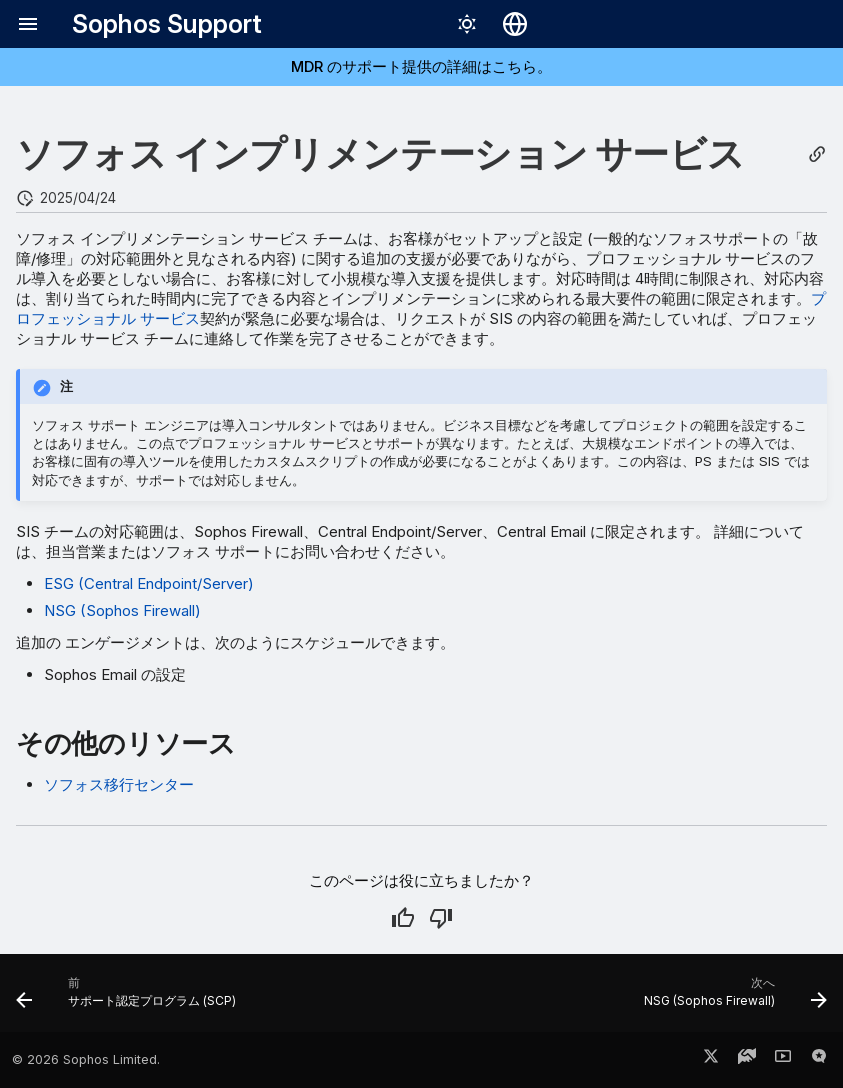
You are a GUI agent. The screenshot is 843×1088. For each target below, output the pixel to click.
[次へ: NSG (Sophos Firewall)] (731, 999)
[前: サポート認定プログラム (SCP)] (130, 999)
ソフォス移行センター (119, 784)
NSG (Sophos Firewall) (122, 610)
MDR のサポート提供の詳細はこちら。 (421, 66)
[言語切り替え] (515, 24)
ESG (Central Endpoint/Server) (149, 583)
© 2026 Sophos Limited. (86, 1059)
